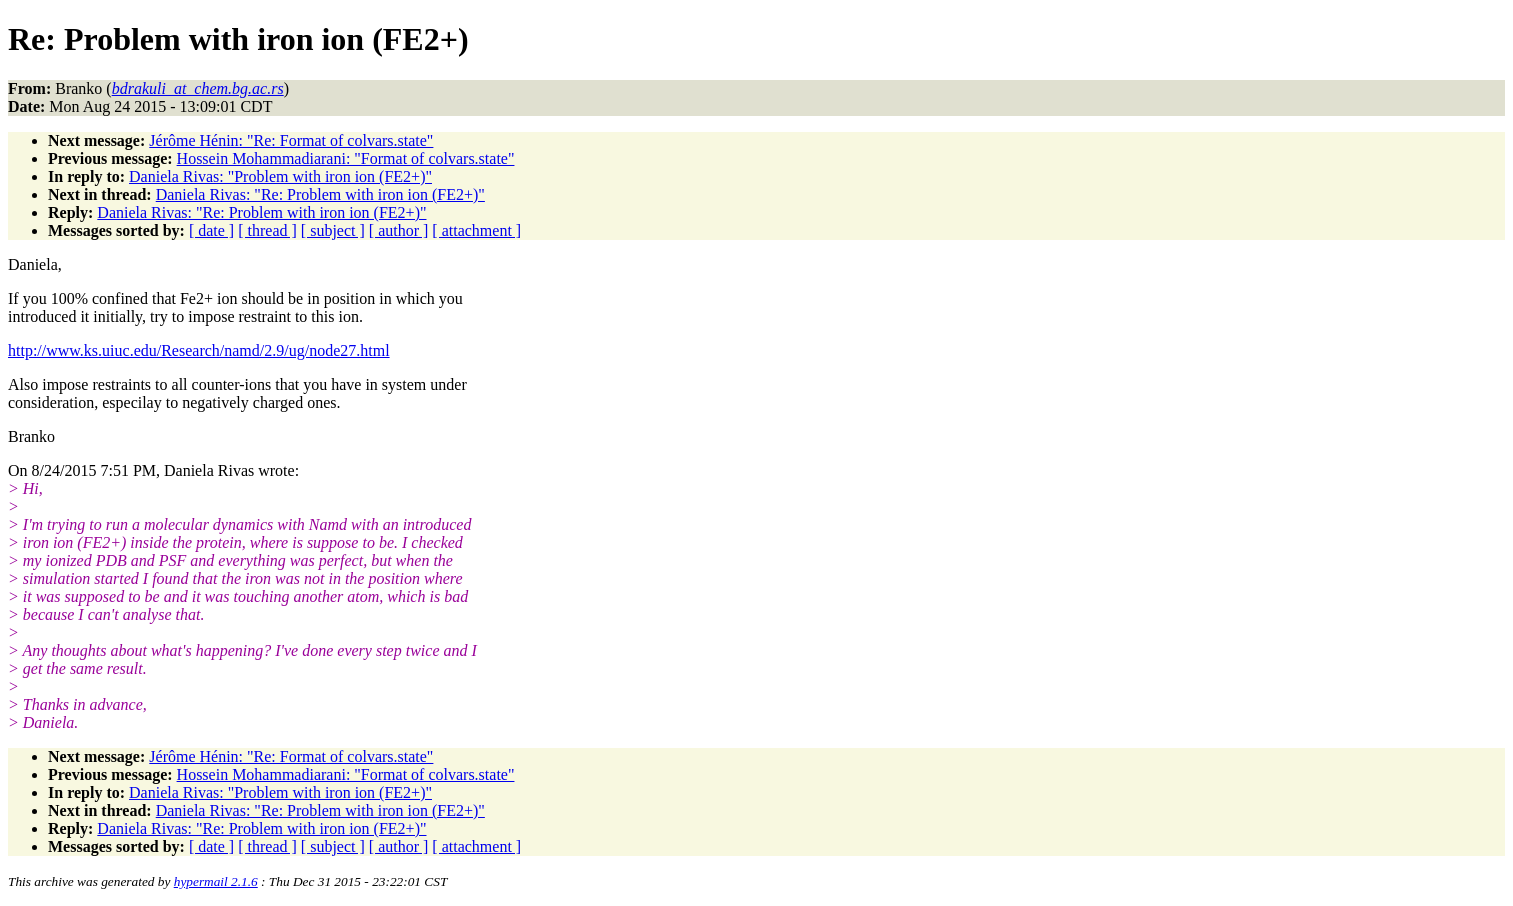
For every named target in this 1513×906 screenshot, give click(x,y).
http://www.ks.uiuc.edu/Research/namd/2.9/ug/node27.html (199, 350)
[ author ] (399, 230)
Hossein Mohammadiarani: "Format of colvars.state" (346, 158)
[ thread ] (267, 230)
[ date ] (211, 230)
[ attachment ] (476, 230)
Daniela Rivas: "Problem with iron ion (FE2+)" (280, 176)
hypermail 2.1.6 (216, 881)
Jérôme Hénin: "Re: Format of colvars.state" (291, 140)
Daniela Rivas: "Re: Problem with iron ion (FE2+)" (320, 194)
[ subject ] (333, 230)
